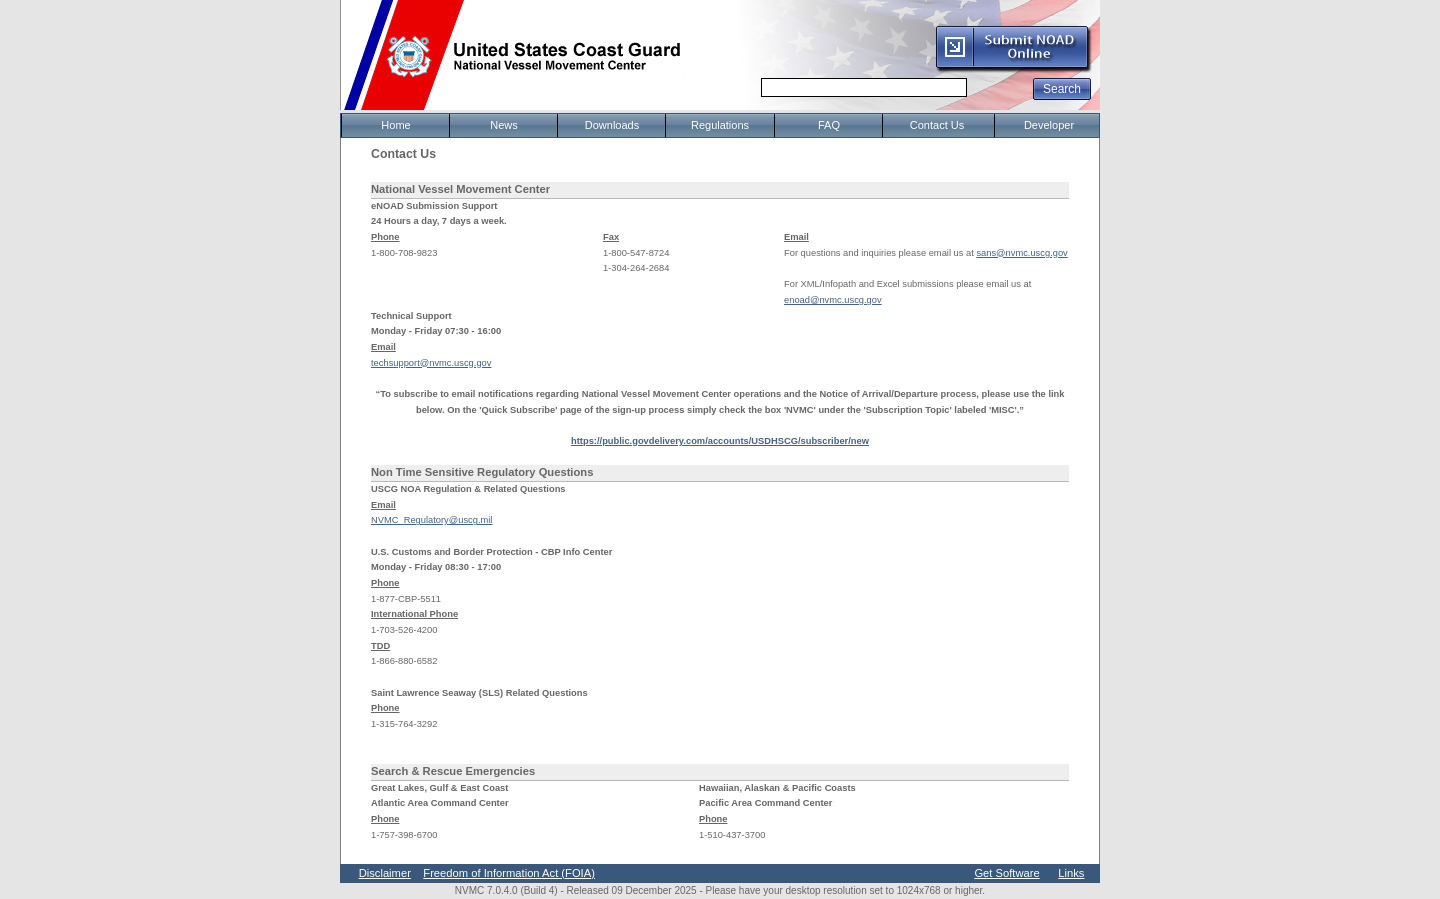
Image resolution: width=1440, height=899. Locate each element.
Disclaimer (385, 873)
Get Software (1006, 873)
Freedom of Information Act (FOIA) (509, 873)
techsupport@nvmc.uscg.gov (431, 363)
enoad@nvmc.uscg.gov (833, 300)
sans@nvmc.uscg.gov (1021, 253)
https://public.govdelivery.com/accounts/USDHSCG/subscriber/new (720, 441)
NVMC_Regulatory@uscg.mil (431, 520)
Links (1071, 873)
